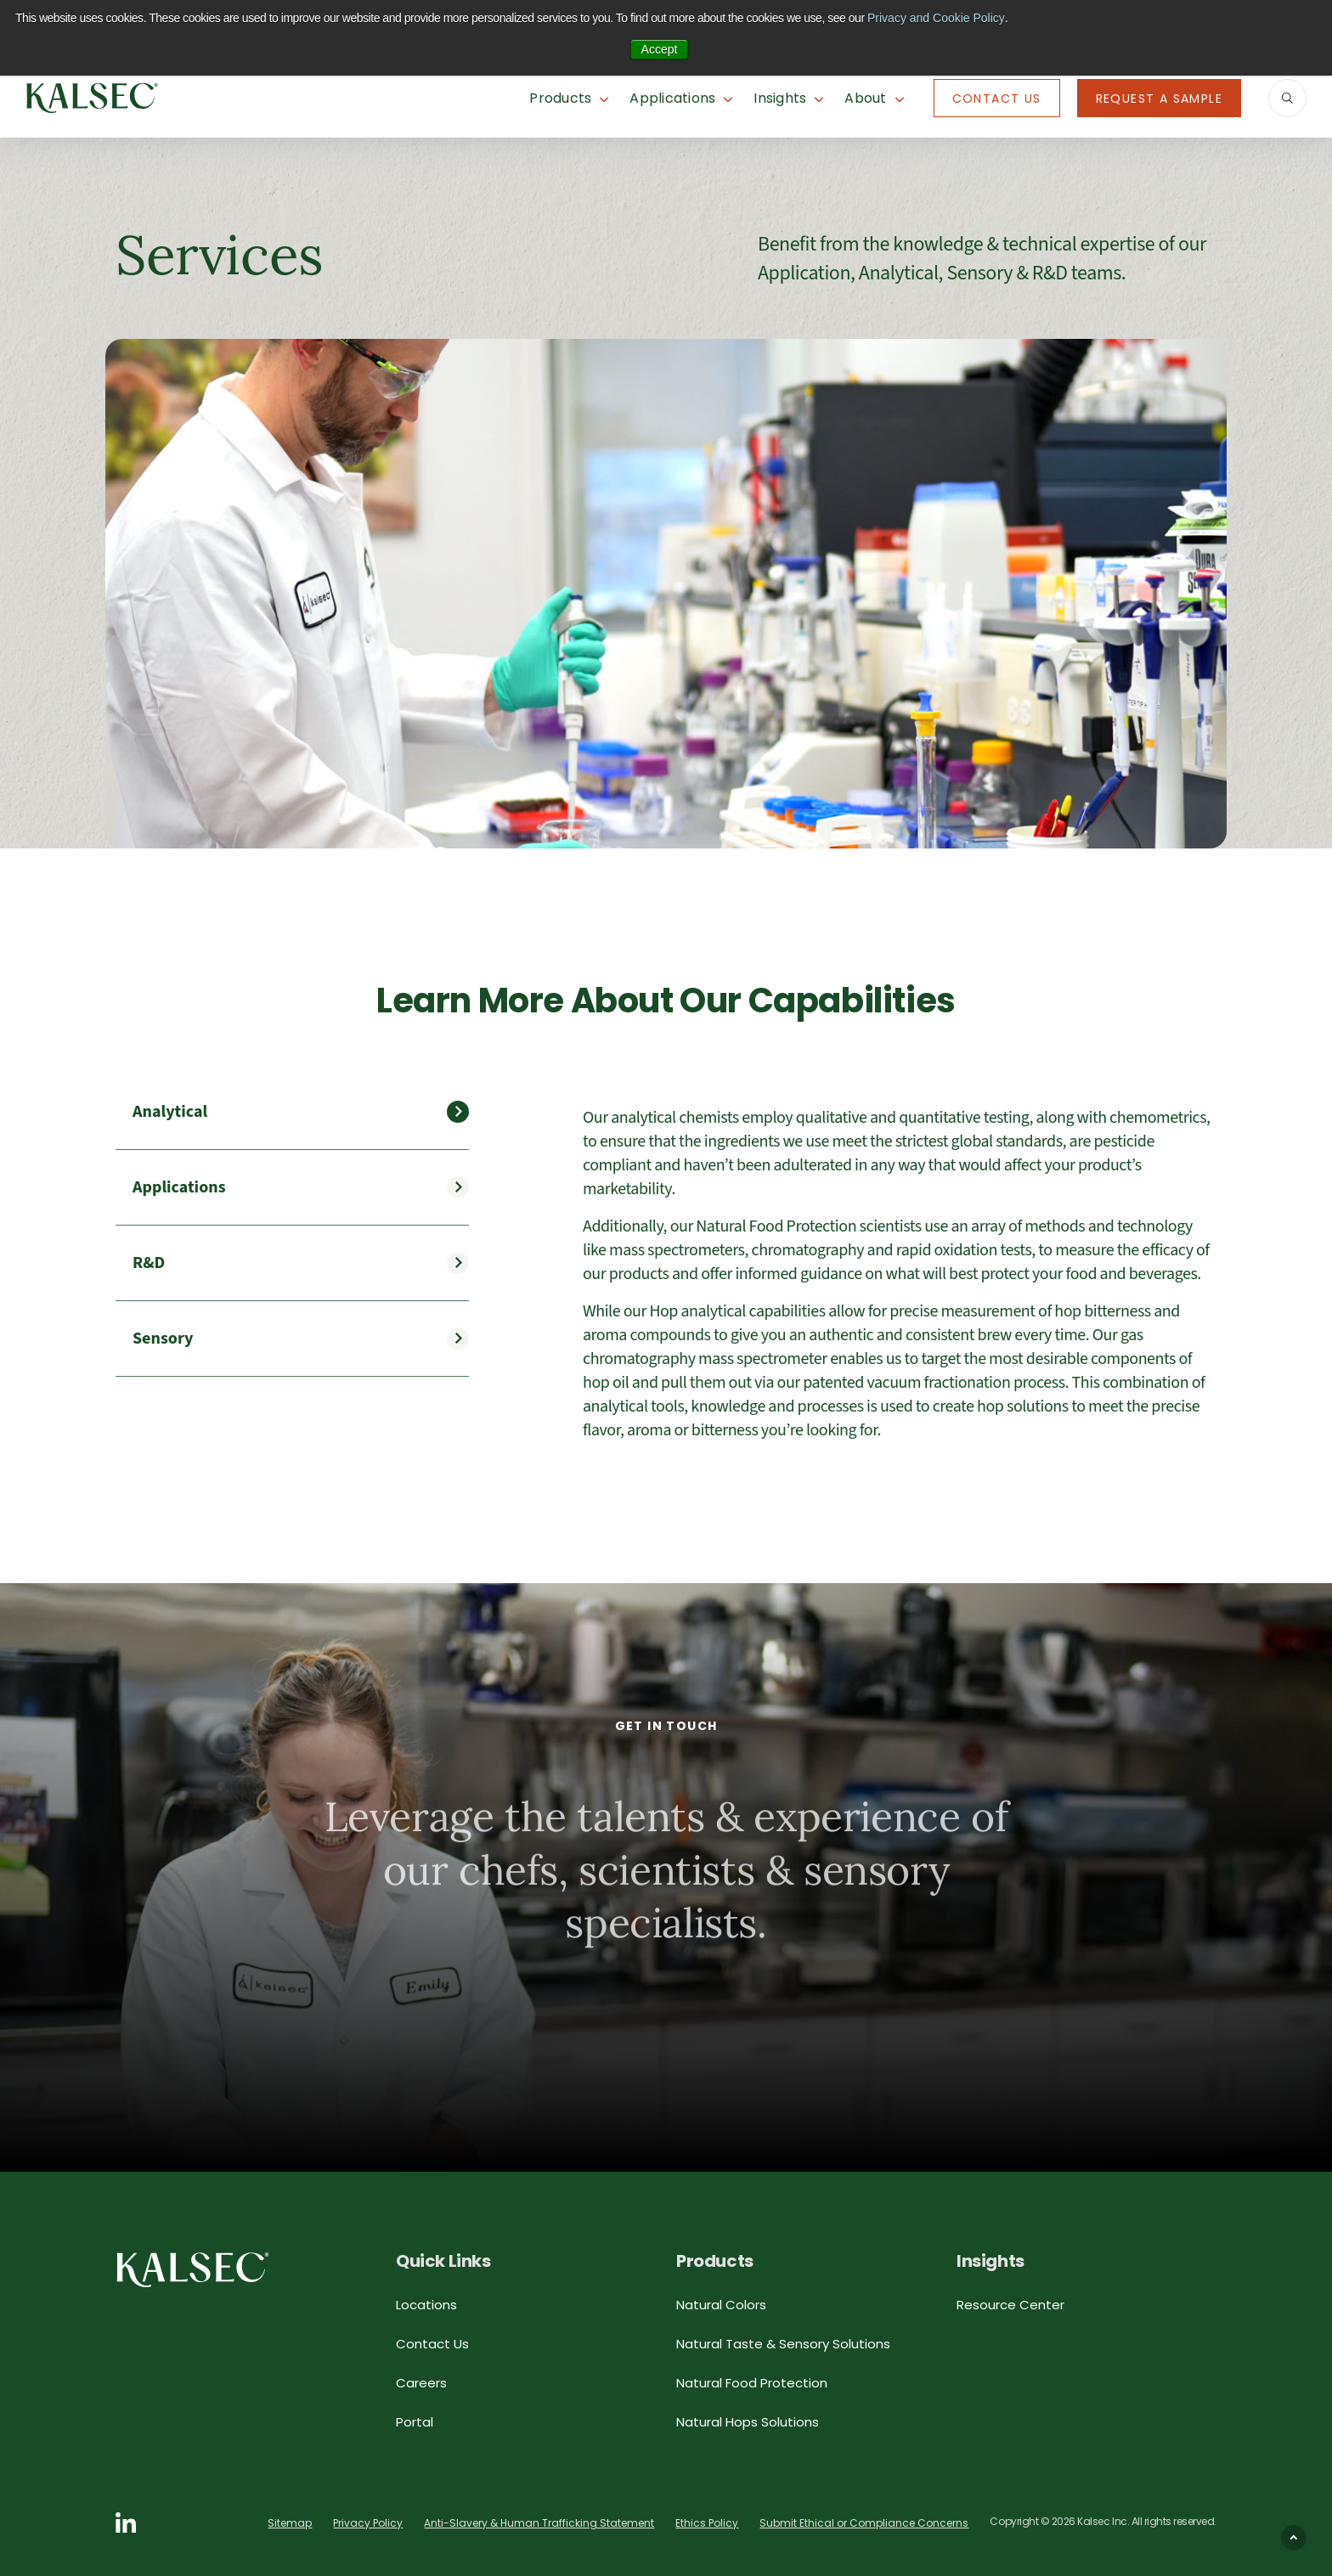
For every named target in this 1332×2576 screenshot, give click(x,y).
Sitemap (290, 2523)
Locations (426, 2305)
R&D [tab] (149, 1263)
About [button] (865, 98)
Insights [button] (779, 98)
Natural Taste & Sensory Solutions (783, 2344)
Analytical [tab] (170, 1112)
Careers (421, 2383)
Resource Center (1010, 2305)
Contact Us (996, 98)
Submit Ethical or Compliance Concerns (863, 2523)
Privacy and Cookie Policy (936, 18)
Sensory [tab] (163, 1338)
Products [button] (560, 98)
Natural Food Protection (751, 2383)
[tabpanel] (899, 1274)
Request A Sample (1159, 98)
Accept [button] (659, 49)
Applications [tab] (179, 1187)
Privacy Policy (368, 2523)
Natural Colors (721, 2305)
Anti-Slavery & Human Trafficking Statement (539, 2523)
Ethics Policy (706, 2523)
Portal (414, 2422)
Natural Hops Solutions (747, 2422)
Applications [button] (672, 98)
